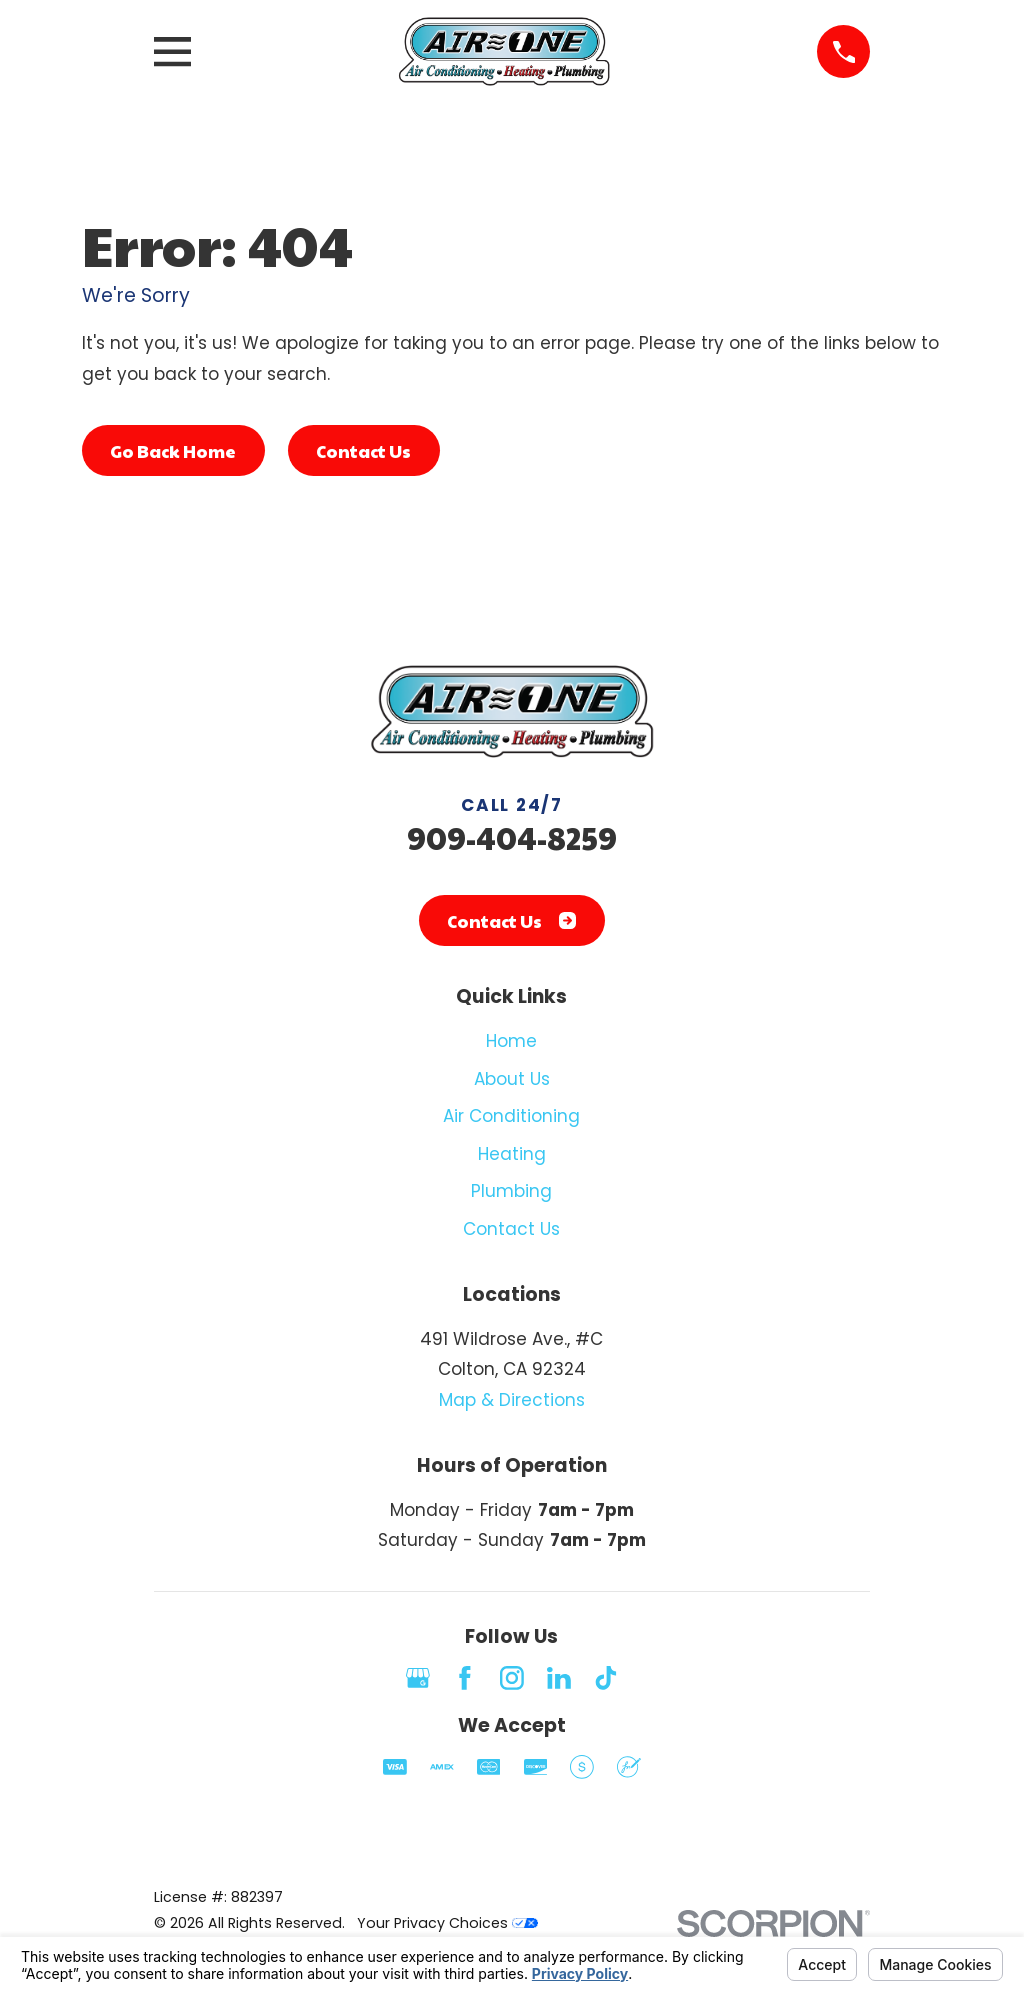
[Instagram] (512, 1678)
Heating (512, 1154)
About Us (512, 1079)
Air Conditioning (511, 1116)
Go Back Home (173, 451)
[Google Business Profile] (418, 1678)
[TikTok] (606, 1678)
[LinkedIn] (559, 1678)
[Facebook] (465, 1678)
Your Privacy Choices (447, 1923)
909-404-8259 (512, 837)
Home (511, 1041)
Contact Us (363, 451)
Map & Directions (512, 1400)
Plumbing (511, 1191)
